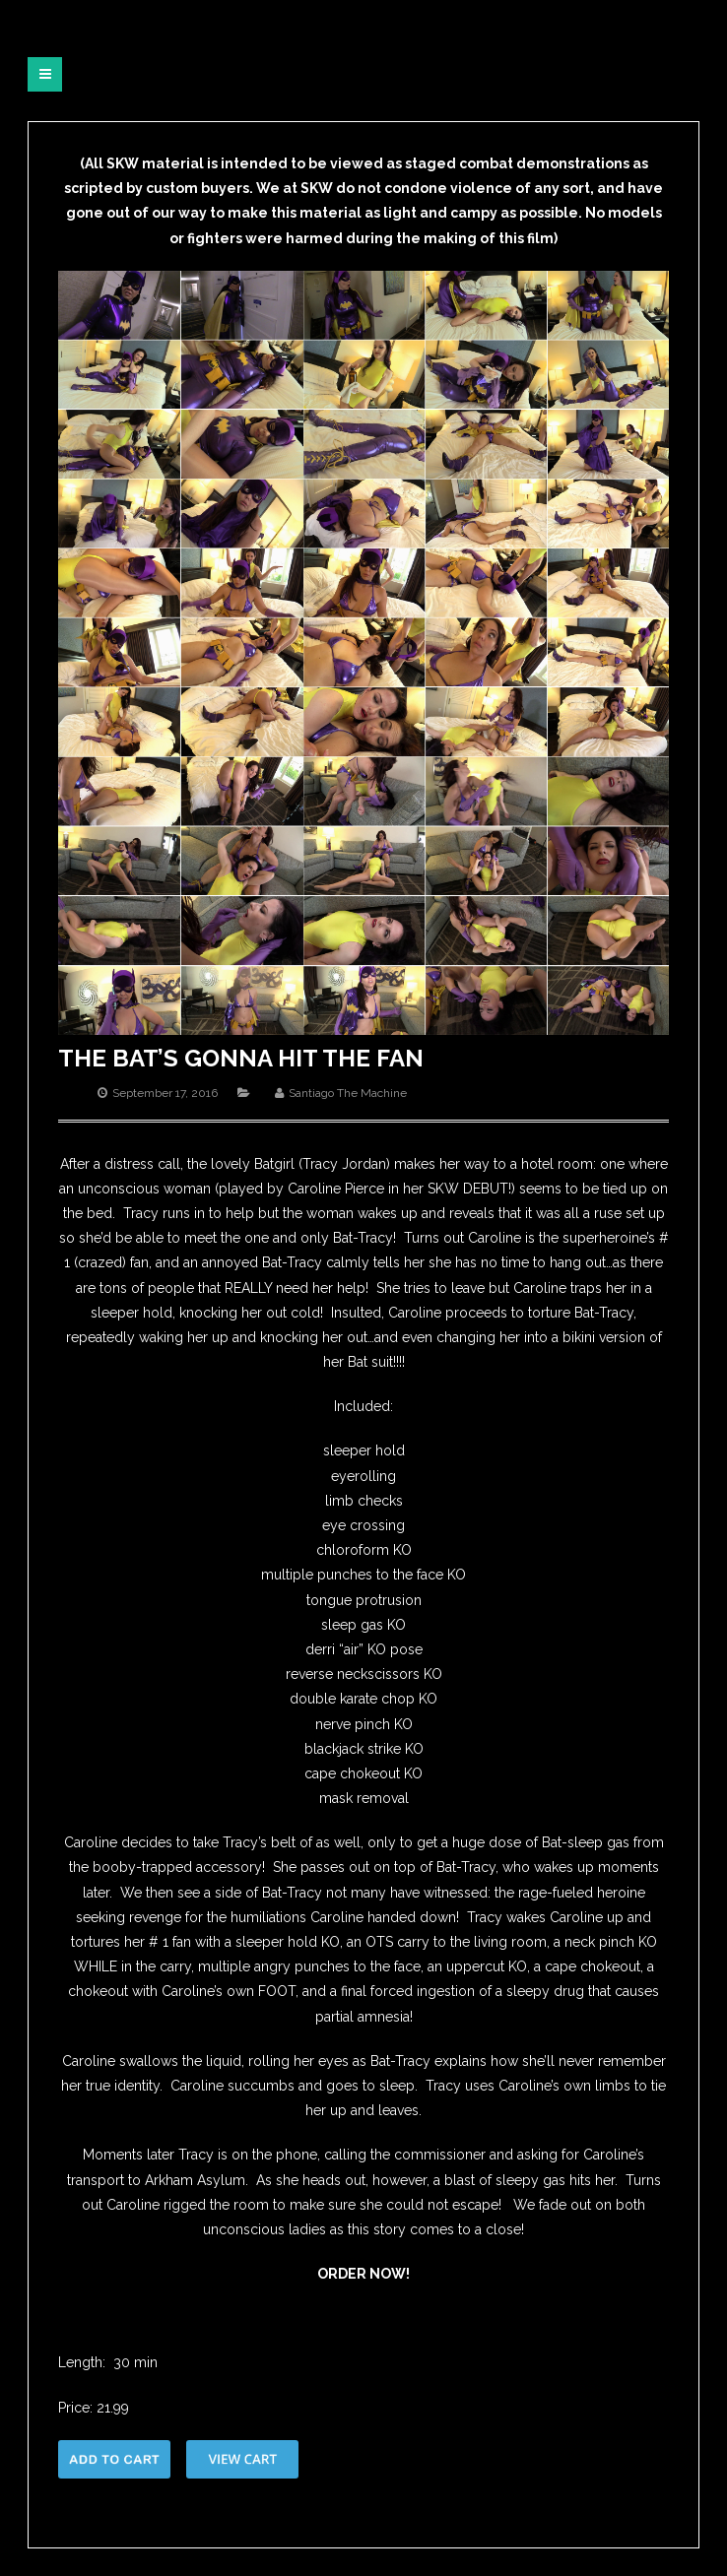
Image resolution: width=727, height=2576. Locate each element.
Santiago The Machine (348, 1093)
